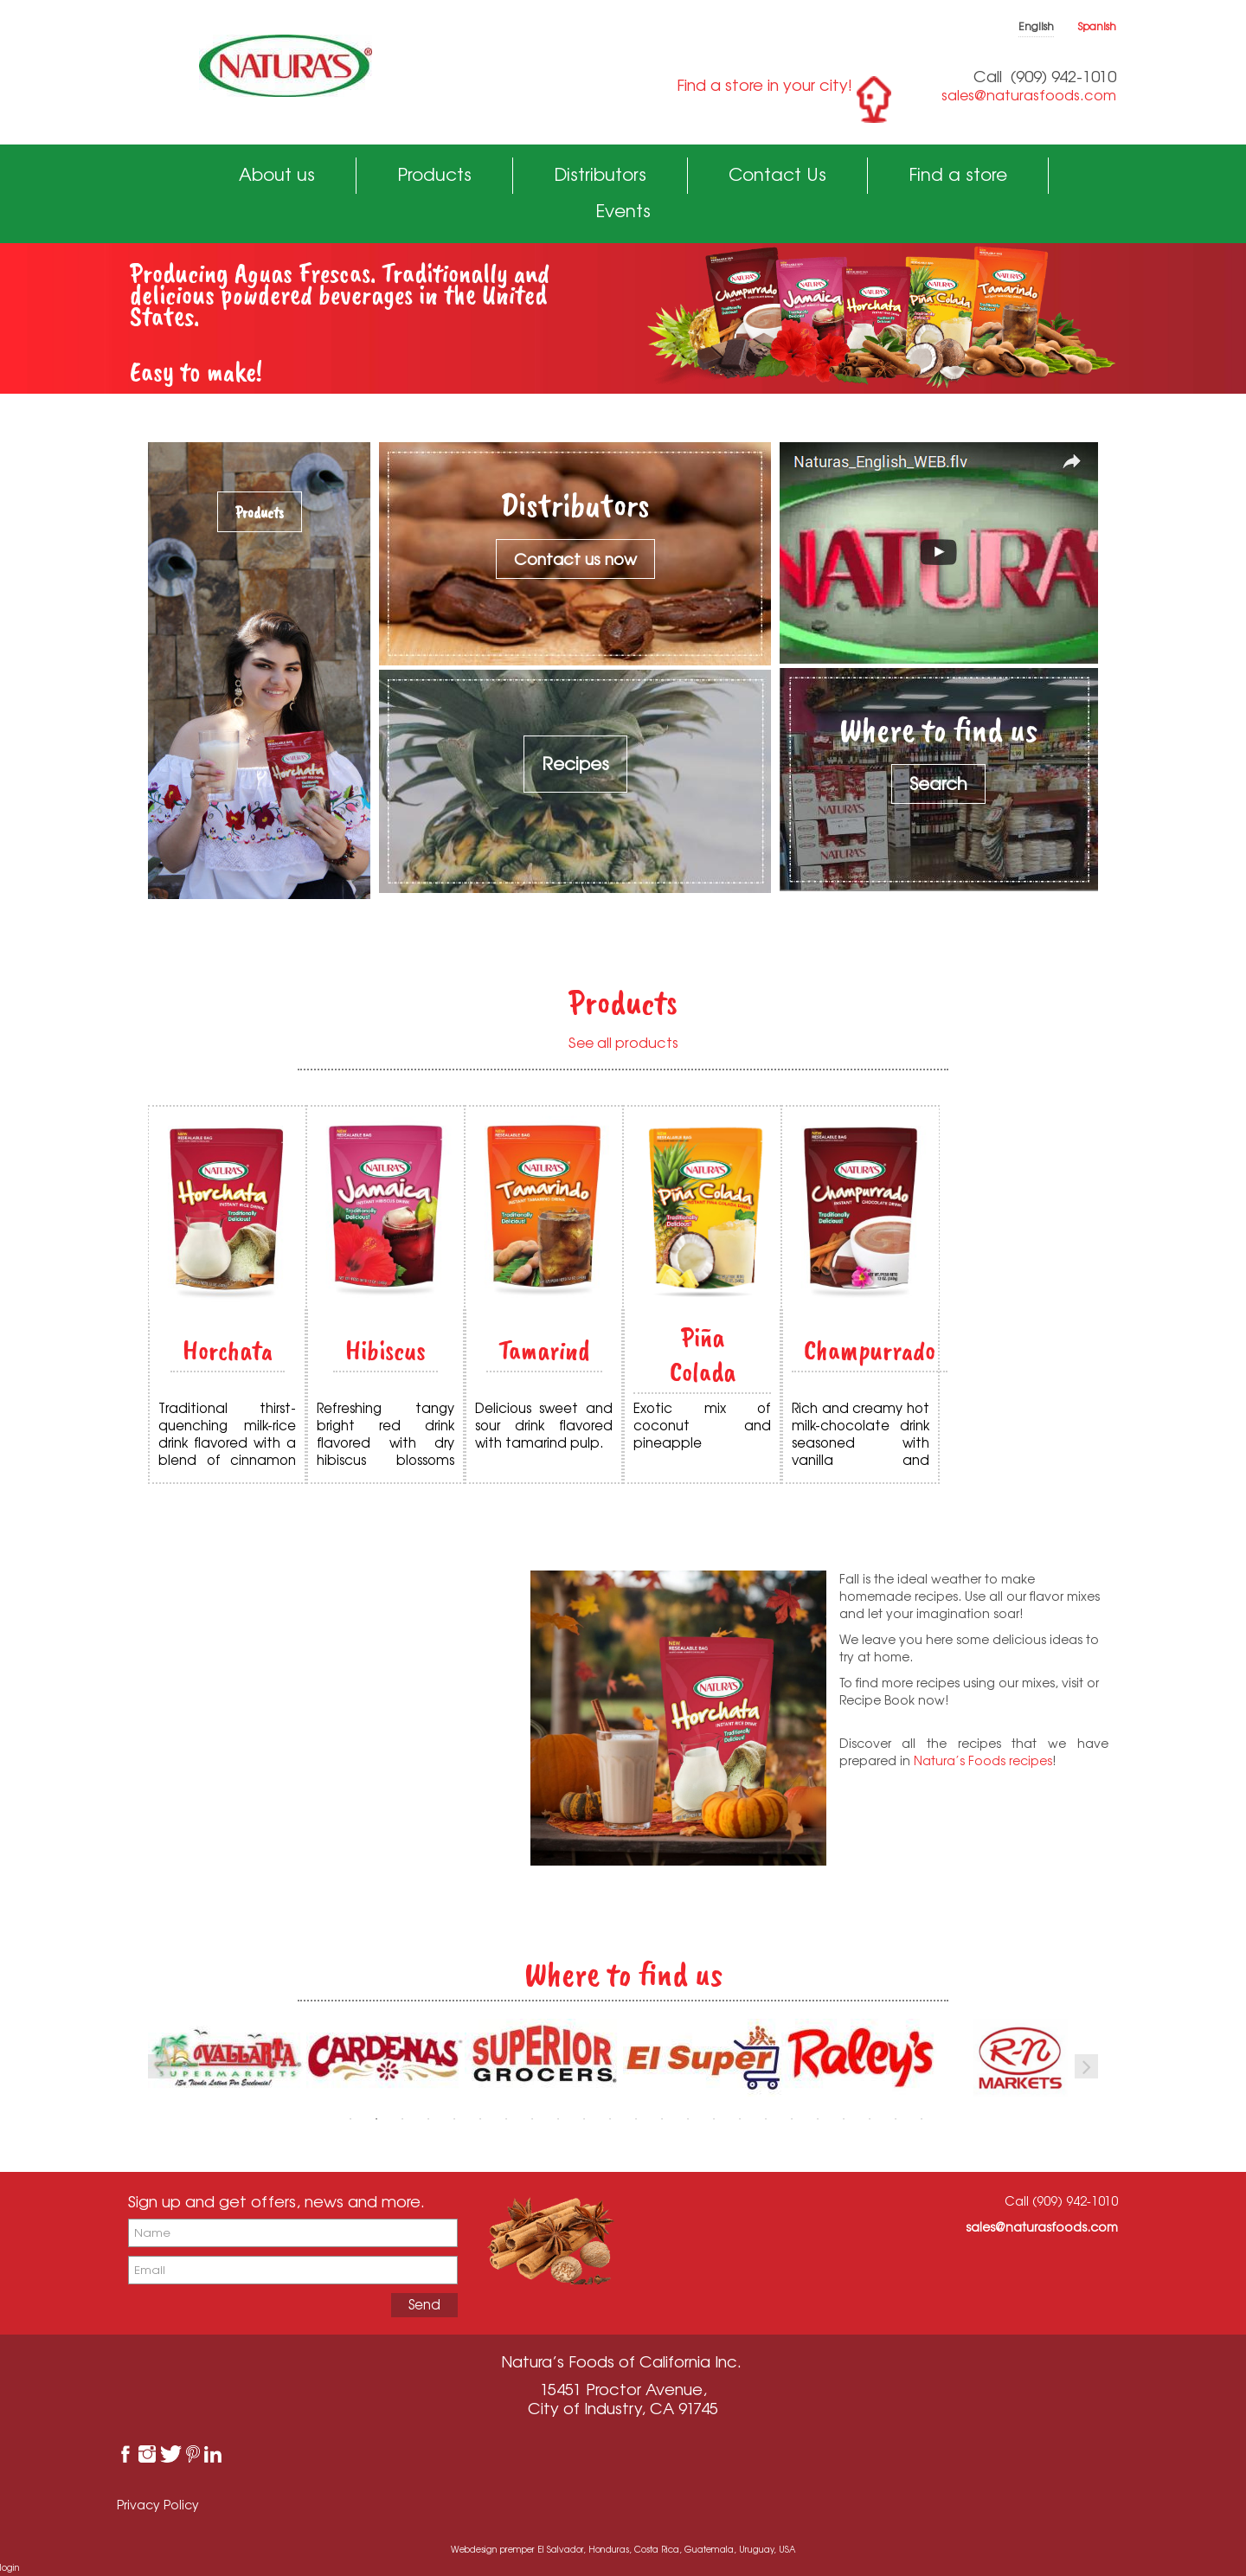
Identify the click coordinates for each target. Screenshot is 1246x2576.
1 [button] (350, 2119)
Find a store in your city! (764, 84)
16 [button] (739, 2119)
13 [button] (662, 2119)
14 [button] (688, 2119)
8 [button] (532, 2119)
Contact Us (777, 174)
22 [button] (895, 2119)
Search (938, 783)
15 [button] (714, 2119)
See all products (623, 1042)
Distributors (600, 174)
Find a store (958, 174)
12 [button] (636, 2119)
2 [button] (376, 2119)
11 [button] (610, 2119)
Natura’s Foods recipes (983, 1760)
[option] (385, 2058)
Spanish (1097, 26)
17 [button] (765, 2119)
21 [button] (869, 2119)
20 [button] (843, 2119)
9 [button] (558, 2119)
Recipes (575, 763)
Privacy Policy (158, 2504)
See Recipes (311, 1771)
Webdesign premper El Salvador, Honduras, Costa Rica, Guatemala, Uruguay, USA (623, 2549)
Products (434, 174)
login (10, 2567)
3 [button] (402, 2119)
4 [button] (428, 2119)
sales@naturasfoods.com (1028, 95)
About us (277, 174)
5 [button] (454, 2119)
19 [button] (817, 2119)
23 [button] (921, 2119)
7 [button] (506, 2119)
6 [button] (480, 2119)
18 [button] (791, 2119)
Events (623, 211)
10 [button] (584, 2119)
